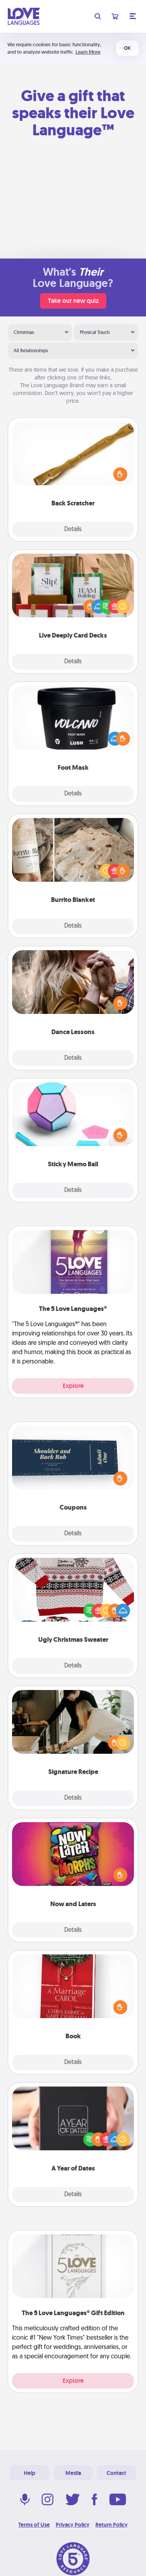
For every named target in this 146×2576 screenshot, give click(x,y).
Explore (73, 1386)
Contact (116, 2472)
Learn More (88, 52)
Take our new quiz (73, 301)
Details (73, 529)
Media (73, 2472)
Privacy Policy (73, 2524)
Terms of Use (34, 2524)
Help (29, 2472)
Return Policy (111, 2524)
